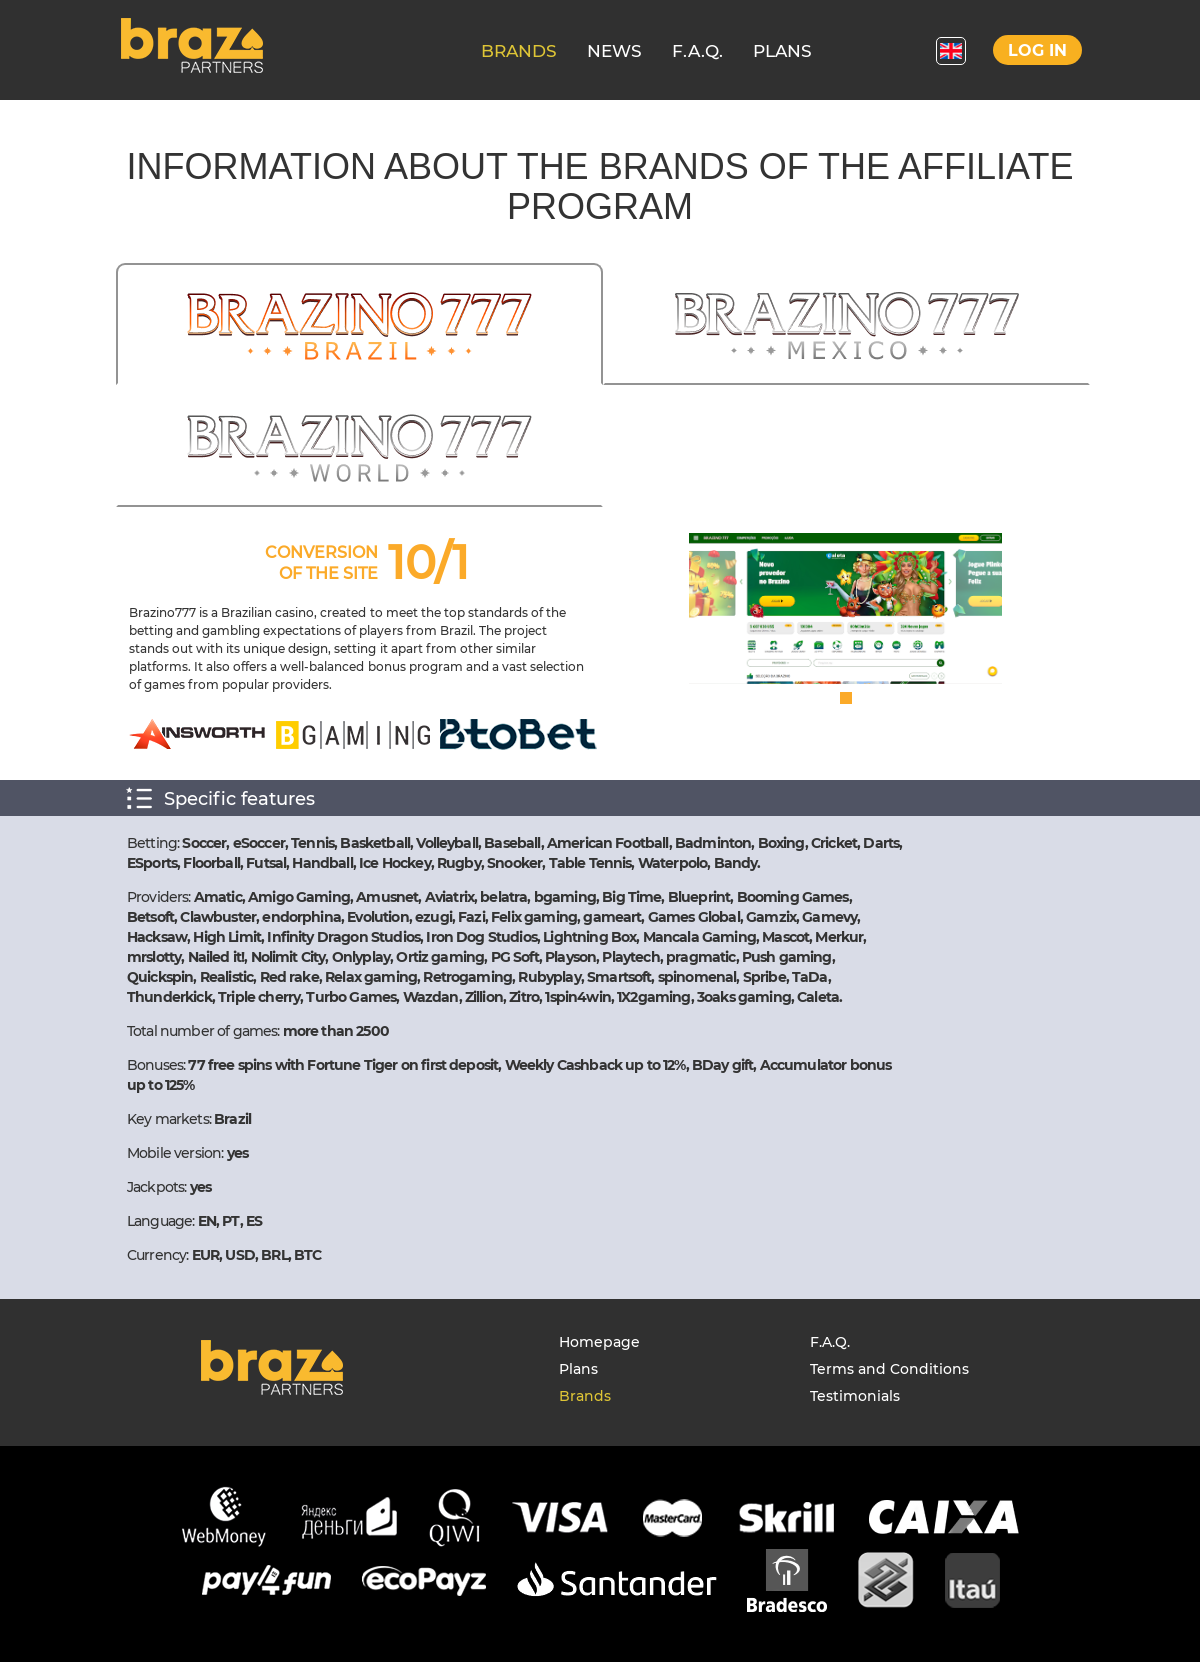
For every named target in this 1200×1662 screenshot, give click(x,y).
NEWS (614, 51)
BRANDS (519, 51)
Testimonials (855, 1396)
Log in (1037, 50)
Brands (585, 1396)
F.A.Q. (697, 51)
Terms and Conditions (889, 1369)
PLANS (782, 51)
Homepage (599, 1342)
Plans (578, 1369)
